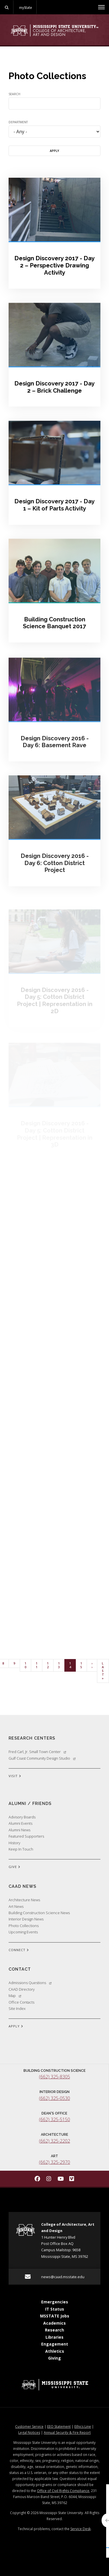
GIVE (14, 1867)
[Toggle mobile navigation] (101, 7)
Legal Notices (29, 2432)
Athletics (54, 2351)
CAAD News (22, 1886)
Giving (54, 2358)
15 (83, 1665)
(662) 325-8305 (54, 2077)
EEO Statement (59, 2426)
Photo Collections (24, 1925)
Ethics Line (82, 2426)
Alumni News (19, 1829)
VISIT (15, 1776)
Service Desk (80, 2528)
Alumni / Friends (30, 1803)
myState (25, 7)
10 (28, 1665)
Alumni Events (20, 1823)
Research (54, 2330)
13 (61, 1665)
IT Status (54, 2309)
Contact (20, 1969)
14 (72, 1665)
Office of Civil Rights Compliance (63, 2490)
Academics (54, 2323)
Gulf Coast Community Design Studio (42, 1758)
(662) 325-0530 (54, 2098)
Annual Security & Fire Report (67, 2432)
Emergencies (54, 2302)
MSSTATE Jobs (54, 2316)
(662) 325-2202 (54, 2141)
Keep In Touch (21, 1849)
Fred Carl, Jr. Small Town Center (37, 1751)
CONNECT (19, 1950)
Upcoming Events (23, 1932)
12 (50, 1665)
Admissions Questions (30, 1982)
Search (14, 94)
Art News (16, 1906)
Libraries (54, 2337)
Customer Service (29, 2426)
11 (39, 1665)
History (14, 1842)
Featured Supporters (26, 1836)
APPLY (16, 2026)
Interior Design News (26, 1919)
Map (15, 1995)
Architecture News (24, 1899)
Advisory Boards (22, 1817)
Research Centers (32, 1738)
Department (18, 122)
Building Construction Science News (39, 1912)
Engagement (54, 2344)
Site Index (17, 2008)
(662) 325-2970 (54, 2162)
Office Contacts (21, 2002)
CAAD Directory (22, 1989)
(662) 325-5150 (54, 2119)
